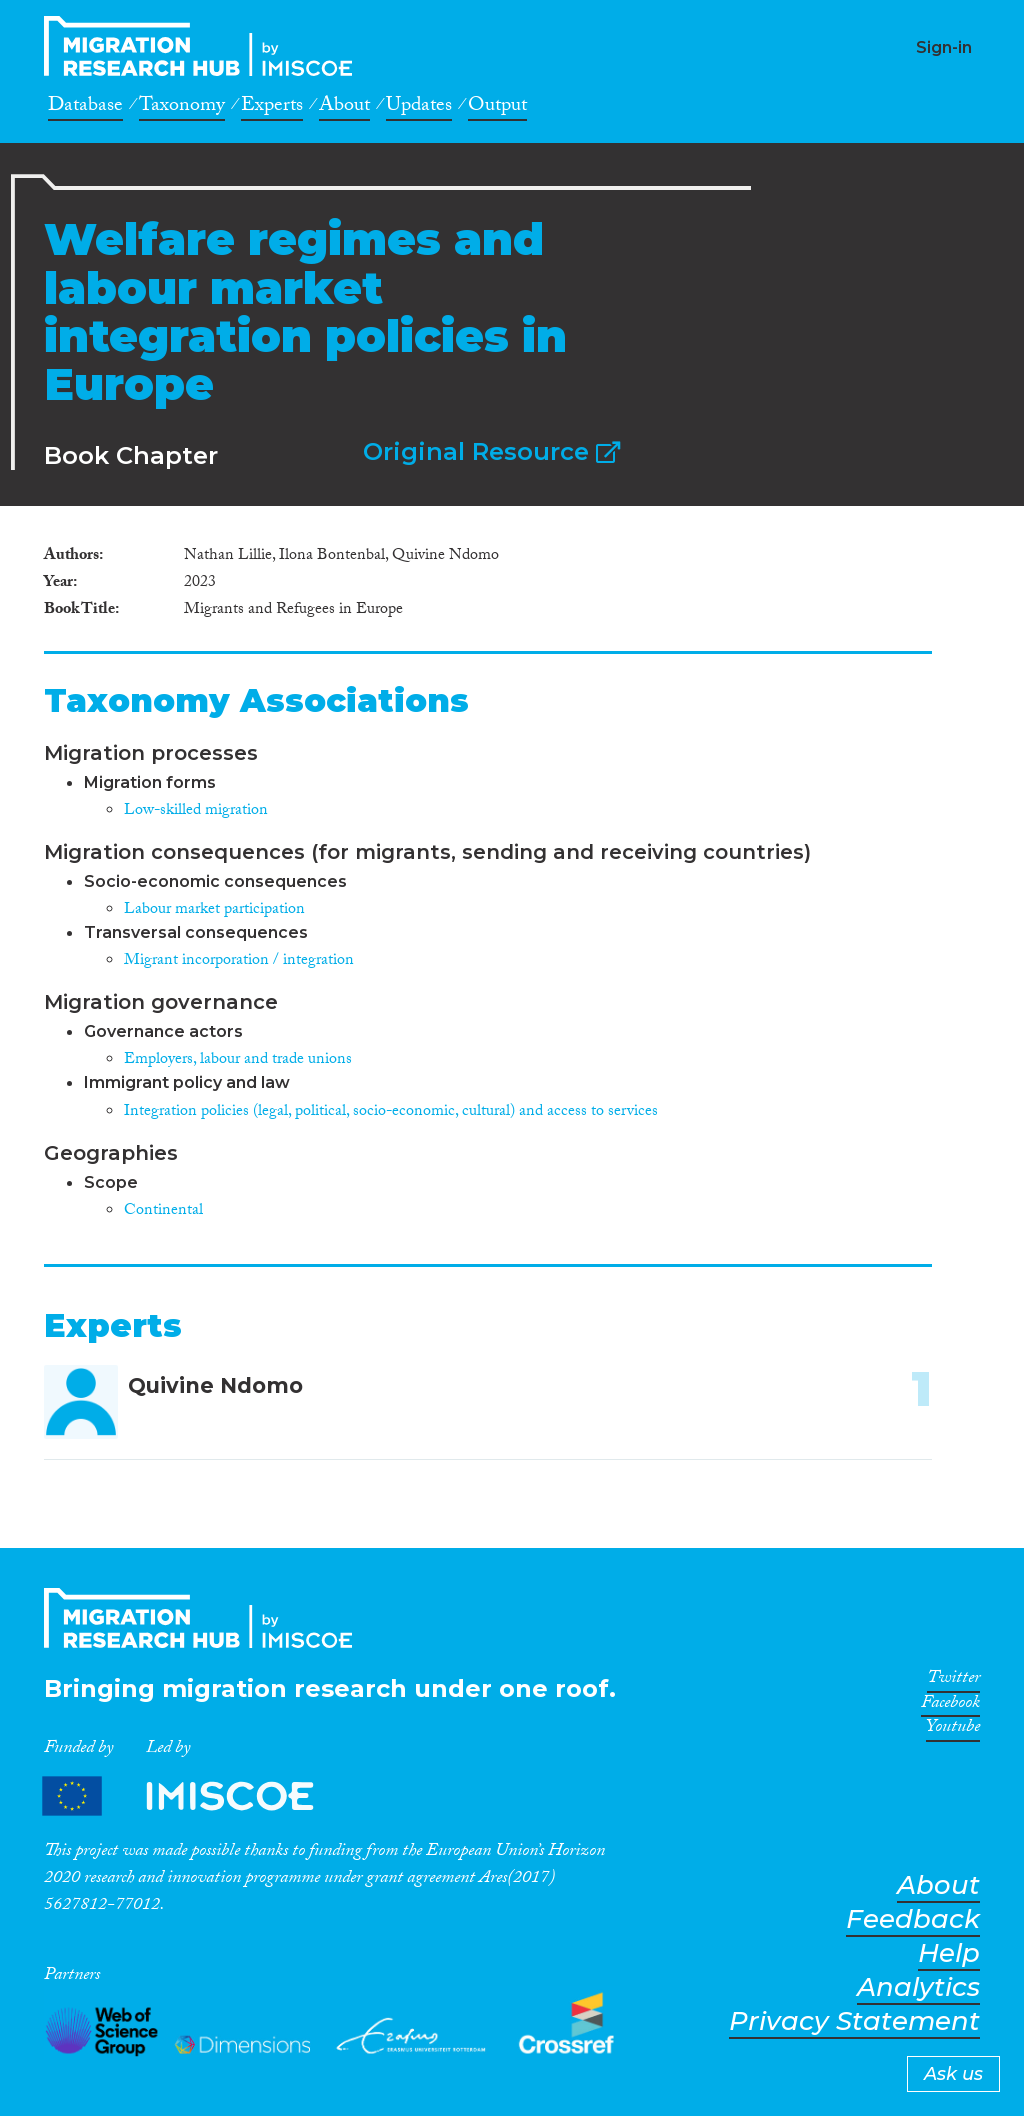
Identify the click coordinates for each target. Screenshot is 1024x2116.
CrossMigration (204, 46)
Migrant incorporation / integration (239, 961)
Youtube (953, 1730)
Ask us (953, 2074)
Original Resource (491, 451)
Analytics (918, 1987)
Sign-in (944, 47)
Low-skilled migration (196, 811)
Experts (272, 108)
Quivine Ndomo (215, 1385)
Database (85, 108)
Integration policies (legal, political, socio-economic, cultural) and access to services (391, 1112)
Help (949, 1953)
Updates (419, 108)
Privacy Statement (854, 2021)
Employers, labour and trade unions (238, 1060)
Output (497, 108)
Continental (163, 1211)
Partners (195, 1795)
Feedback (913, 1919)
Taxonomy (182, 108)
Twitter (953, 1681)
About (344, 108)
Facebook (950, 1706)
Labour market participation (214, 910)
